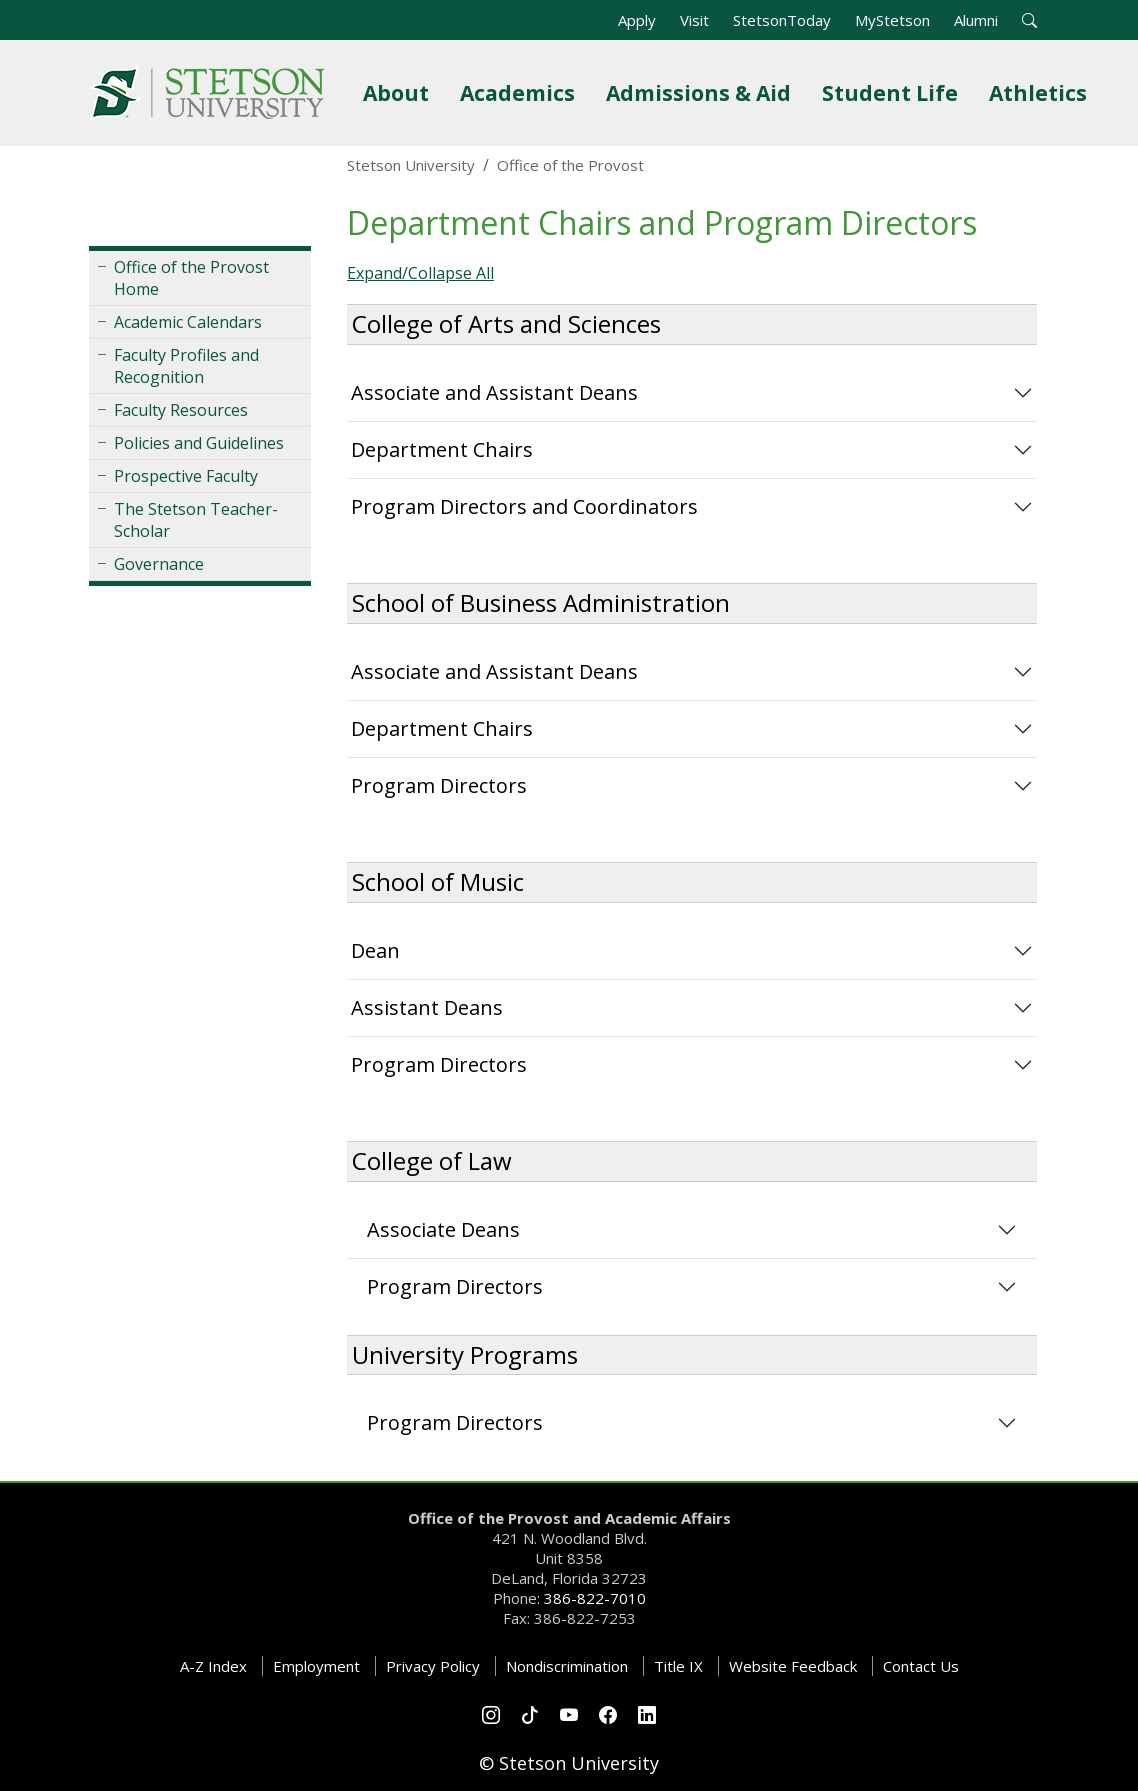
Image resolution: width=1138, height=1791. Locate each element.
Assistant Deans (427, 1007)
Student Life (894, 92)
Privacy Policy (433, 1666)
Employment (316, 1666)
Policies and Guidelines (199, 443)
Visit (694, 20)
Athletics (1042, 92)
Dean (375, 950)
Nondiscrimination (567, 1666)
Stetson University (411, 165)
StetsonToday (782, 20)
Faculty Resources (181, 410)
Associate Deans (443, 1229)
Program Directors (439, 785)
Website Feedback (793, 1666)
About (400, 92)
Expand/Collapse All (420, 273)
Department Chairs (442, 449)
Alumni (976, 20)
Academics (521, 92)
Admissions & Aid (702, 92)
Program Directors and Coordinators (524, 506)
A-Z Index (213, 1666)
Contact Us (921, 1666)
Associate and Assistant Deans (494, 392)
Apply (637, 20)
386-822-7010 (595, 1598)
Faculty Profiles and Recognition (186, 366)
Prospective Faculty (186, 476)
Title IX (678, 1666)
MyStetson (892, 20)
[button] (1029, 20)
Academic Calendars (188, 322)
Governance (159, 564)
